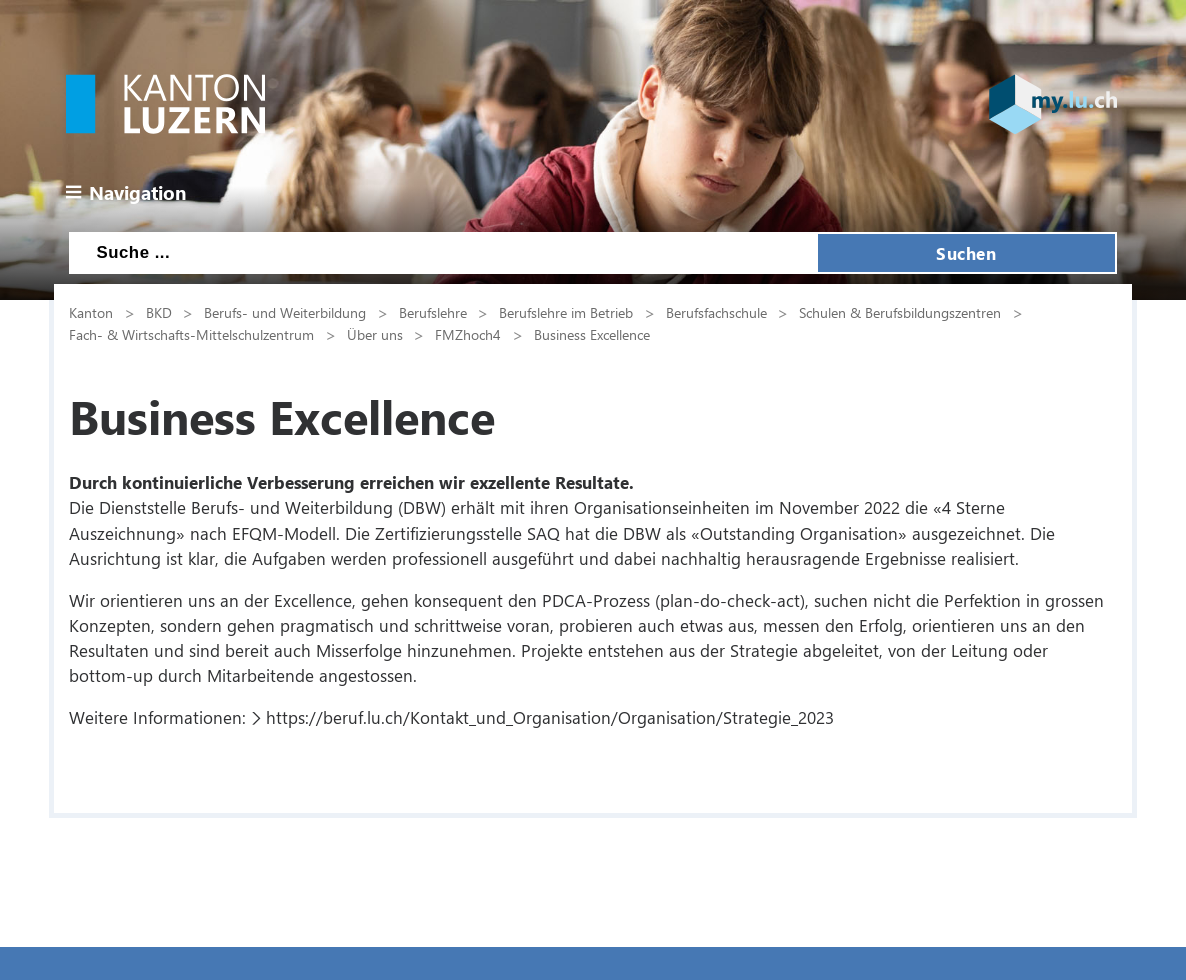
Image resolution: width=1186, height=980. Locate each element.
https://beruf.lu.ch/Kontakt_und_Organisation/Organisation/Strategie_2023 (550, 717)
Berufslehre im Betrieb (566, 312)
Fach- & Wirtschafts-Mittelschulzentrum (191, 334)
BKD (159, 312)
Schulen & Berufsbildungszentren (900, 312)
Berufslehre (433, 312)
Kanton (91, 312)
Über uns (375, 334)
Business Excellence (592, 334)
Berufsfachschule (716, 312)
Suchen (966, 253)
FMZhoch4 (468, 334)
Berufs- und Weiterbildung (285, 312)
